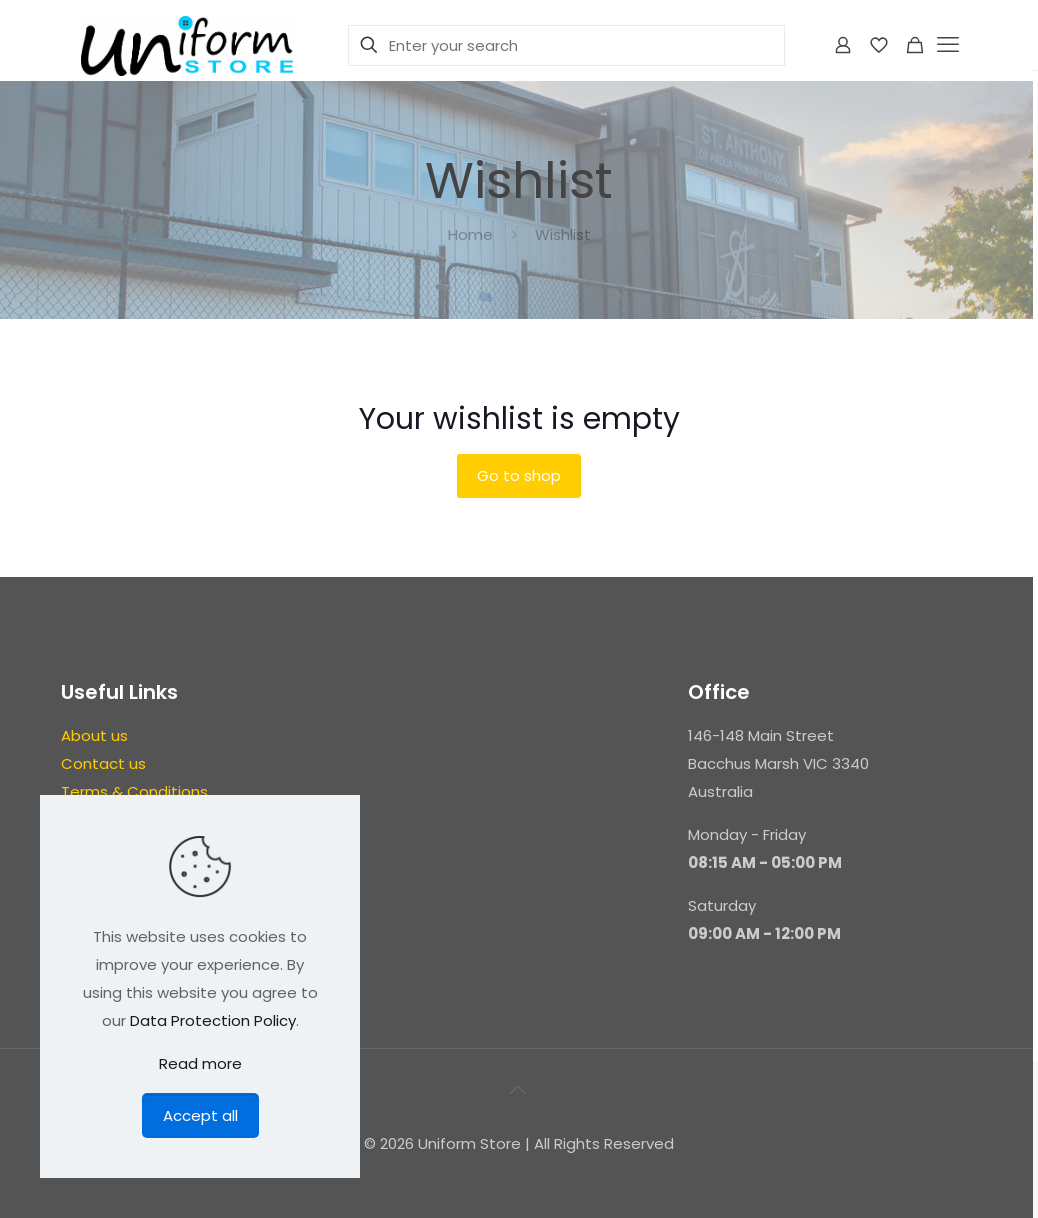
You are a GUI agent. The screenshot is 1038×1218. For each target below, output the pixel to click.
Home (470, 234)
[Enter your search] (566, 45)
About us (94, 735)
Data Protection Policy (213, 1020)
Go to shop (519, 475)
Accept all (200, 1115)
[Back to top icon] (519, 1090)
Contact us (103, 763)
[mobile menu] (950, 45)
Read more (200, 1063)
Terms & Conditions (134, 791)
